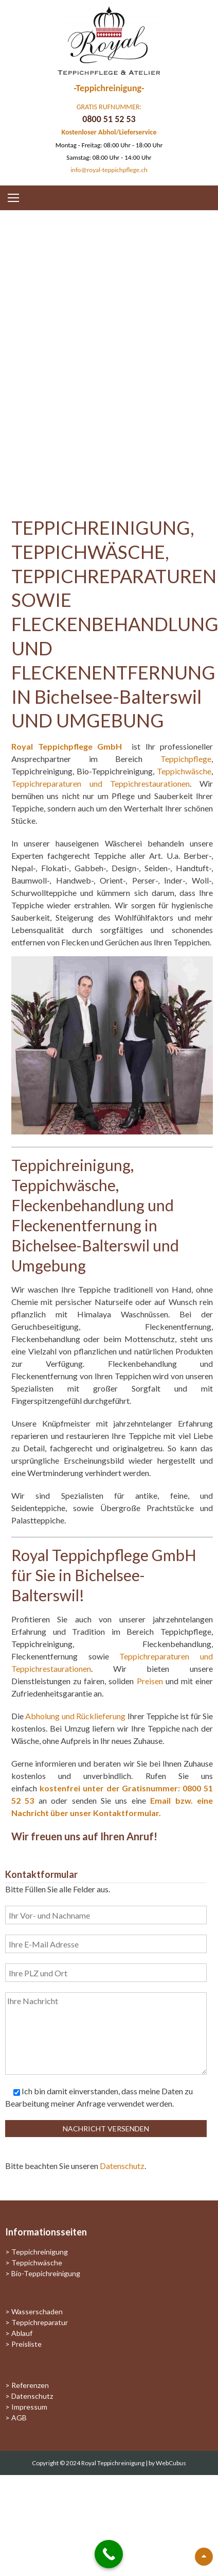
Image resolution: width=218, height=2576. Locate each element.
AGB (19, 2417)
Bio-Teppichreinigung (45, 2273)
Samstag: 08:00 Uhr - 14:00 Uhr (108, 157)
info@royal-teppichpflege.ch (109, 170)
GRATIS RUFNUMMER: (109, 107)
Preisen (150, 1681)
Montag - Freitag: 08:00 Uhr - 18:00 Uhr (109, 145)
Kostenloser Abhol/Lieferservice (109, 132)
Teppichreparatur (39, 2322)
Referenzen (30, 2385)
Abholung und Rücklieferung (75, 1716)
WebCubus (171, 2463)
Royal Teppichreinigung (113, 2463)
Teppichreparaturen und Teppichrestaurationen (100, 783)
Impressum (29, 2406)
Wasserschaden (37, 2311)
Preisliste (26, 2344)
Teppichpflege (185, 759)
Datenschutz (122, 2166)
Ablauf (21, 2333)
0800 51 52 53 (108, 119)
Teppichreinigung (39, 2251)
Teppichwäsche (184, 771)
